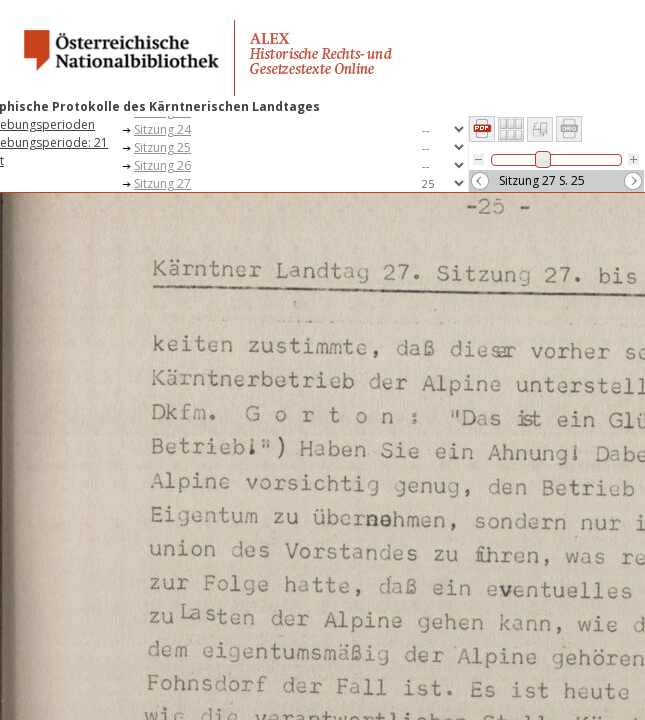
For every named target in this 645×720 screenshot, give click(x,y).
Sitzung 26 (162, 165)
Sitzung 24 (162, 129)
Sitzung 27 (162, 183)
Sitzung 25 (162, 147)
